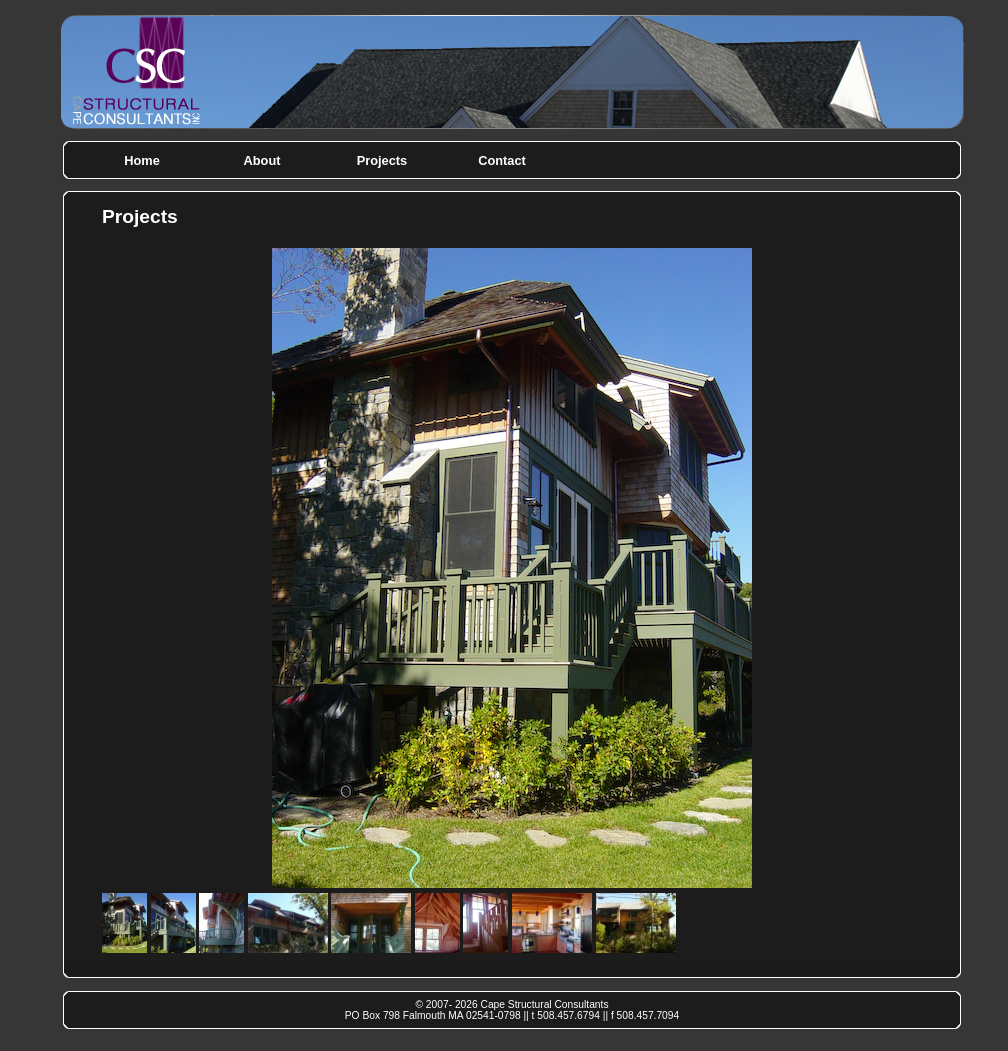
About (262, 160)
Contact (502, 160)
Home (142, 160)
